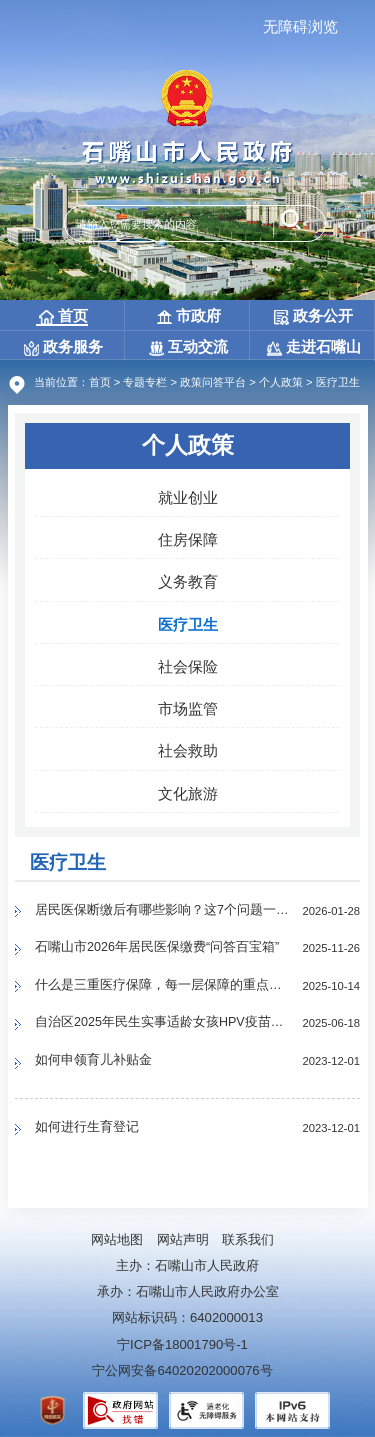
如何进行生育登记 (87, 1128)
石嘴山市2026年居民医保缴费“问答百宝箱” (158, 948)
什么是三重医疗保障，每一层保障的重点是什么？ (163, 986)
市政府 (189, 315)
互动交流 (188, 346)
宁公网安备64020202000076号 (182, 1370)
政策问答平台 (213, 382)
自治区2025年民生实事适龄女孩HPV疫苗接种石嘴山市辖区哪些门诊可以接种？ (163, 1023)
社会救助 (188, 750)
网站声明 (183, 1239)
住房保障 (188, 539)
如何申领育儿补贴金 (93, 1061)
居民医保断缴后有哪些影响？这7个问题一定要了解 (163, 911)
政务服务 (63, 346)
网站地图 (117, 1239)
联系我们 (248, 1239)
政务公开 (313, 315)
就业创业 (188, 497)
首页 (63, 316)
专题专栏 (145, 382)
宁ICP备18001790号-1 (182, 1344)
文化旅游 (188, 793)
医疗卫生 (188, 624)
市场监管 (188, 708)
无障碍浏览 (300, 26)
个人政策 (281, 382)
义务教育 (188, 581)
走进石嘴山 (314, 346)
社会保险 (188, 666)
